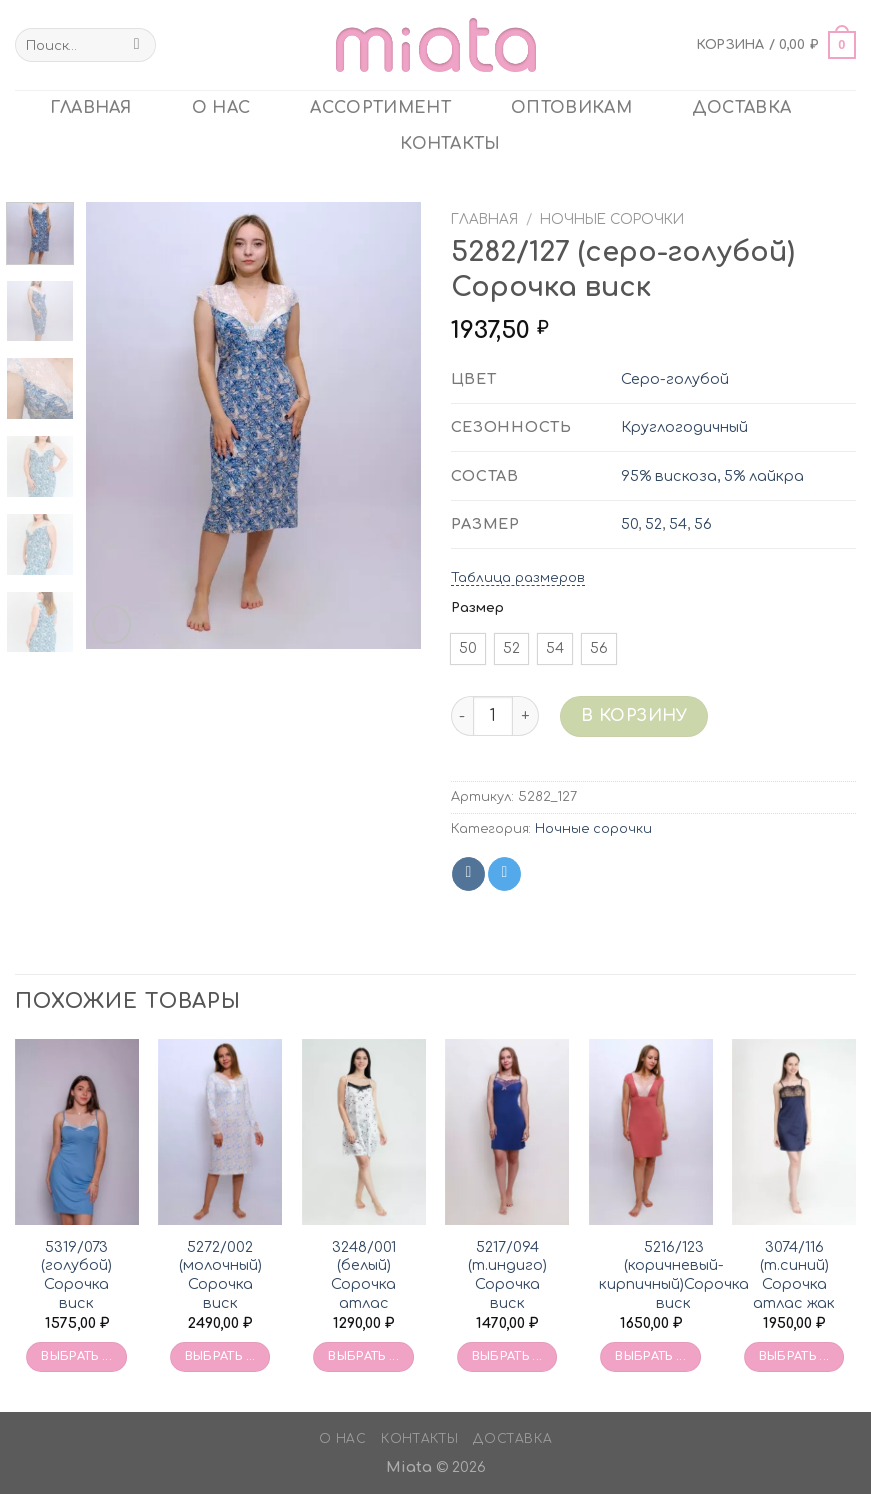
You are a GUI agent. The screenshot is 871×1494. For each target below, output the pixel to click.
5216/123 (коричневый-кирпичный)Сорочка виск (674, 1275)
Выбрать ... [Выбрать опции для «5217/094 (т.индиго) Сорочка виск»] (507, 1356)
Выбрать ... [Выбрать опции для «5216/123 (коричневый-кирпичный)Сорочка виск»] (650, 1356)
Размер (477, 608)
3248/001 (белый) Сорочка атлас (363, 1275)
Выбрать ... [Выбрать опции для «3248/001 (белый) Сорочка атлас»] (363, 1356)
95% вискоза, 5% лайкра (712, 476)
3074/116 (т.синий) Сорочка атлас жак (794, 1275)
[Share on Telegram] (504, 874)
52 (653, 524)
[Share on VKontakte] (468, 874)
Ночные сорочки (612, 219)
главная (91, 108)
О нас (221, 108)
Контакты (450, 144)
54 (678, 524)
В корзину (634, 716)
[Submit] (136, 45)
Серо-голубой (675, 379)
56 (703, 524)
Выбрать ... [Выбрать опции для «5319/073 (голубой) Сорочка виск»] (76, 1356)
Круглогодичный (684, 427)
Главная (484, 219)
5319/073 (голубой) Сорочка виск (76, 1275)
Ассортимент (380, 108)
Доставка (742, 108)
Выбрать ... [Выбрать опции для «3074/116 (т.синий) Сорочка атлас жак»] (794, 1356)
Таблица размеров (518, 578)
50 (629, 524)
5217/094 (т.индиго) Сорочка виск (507, 1275)
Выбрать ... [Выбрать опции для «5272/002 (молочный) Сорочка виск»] (220, 1356)
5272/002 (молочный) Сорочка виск (220, 1275)
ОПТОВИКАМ (571, 108)
